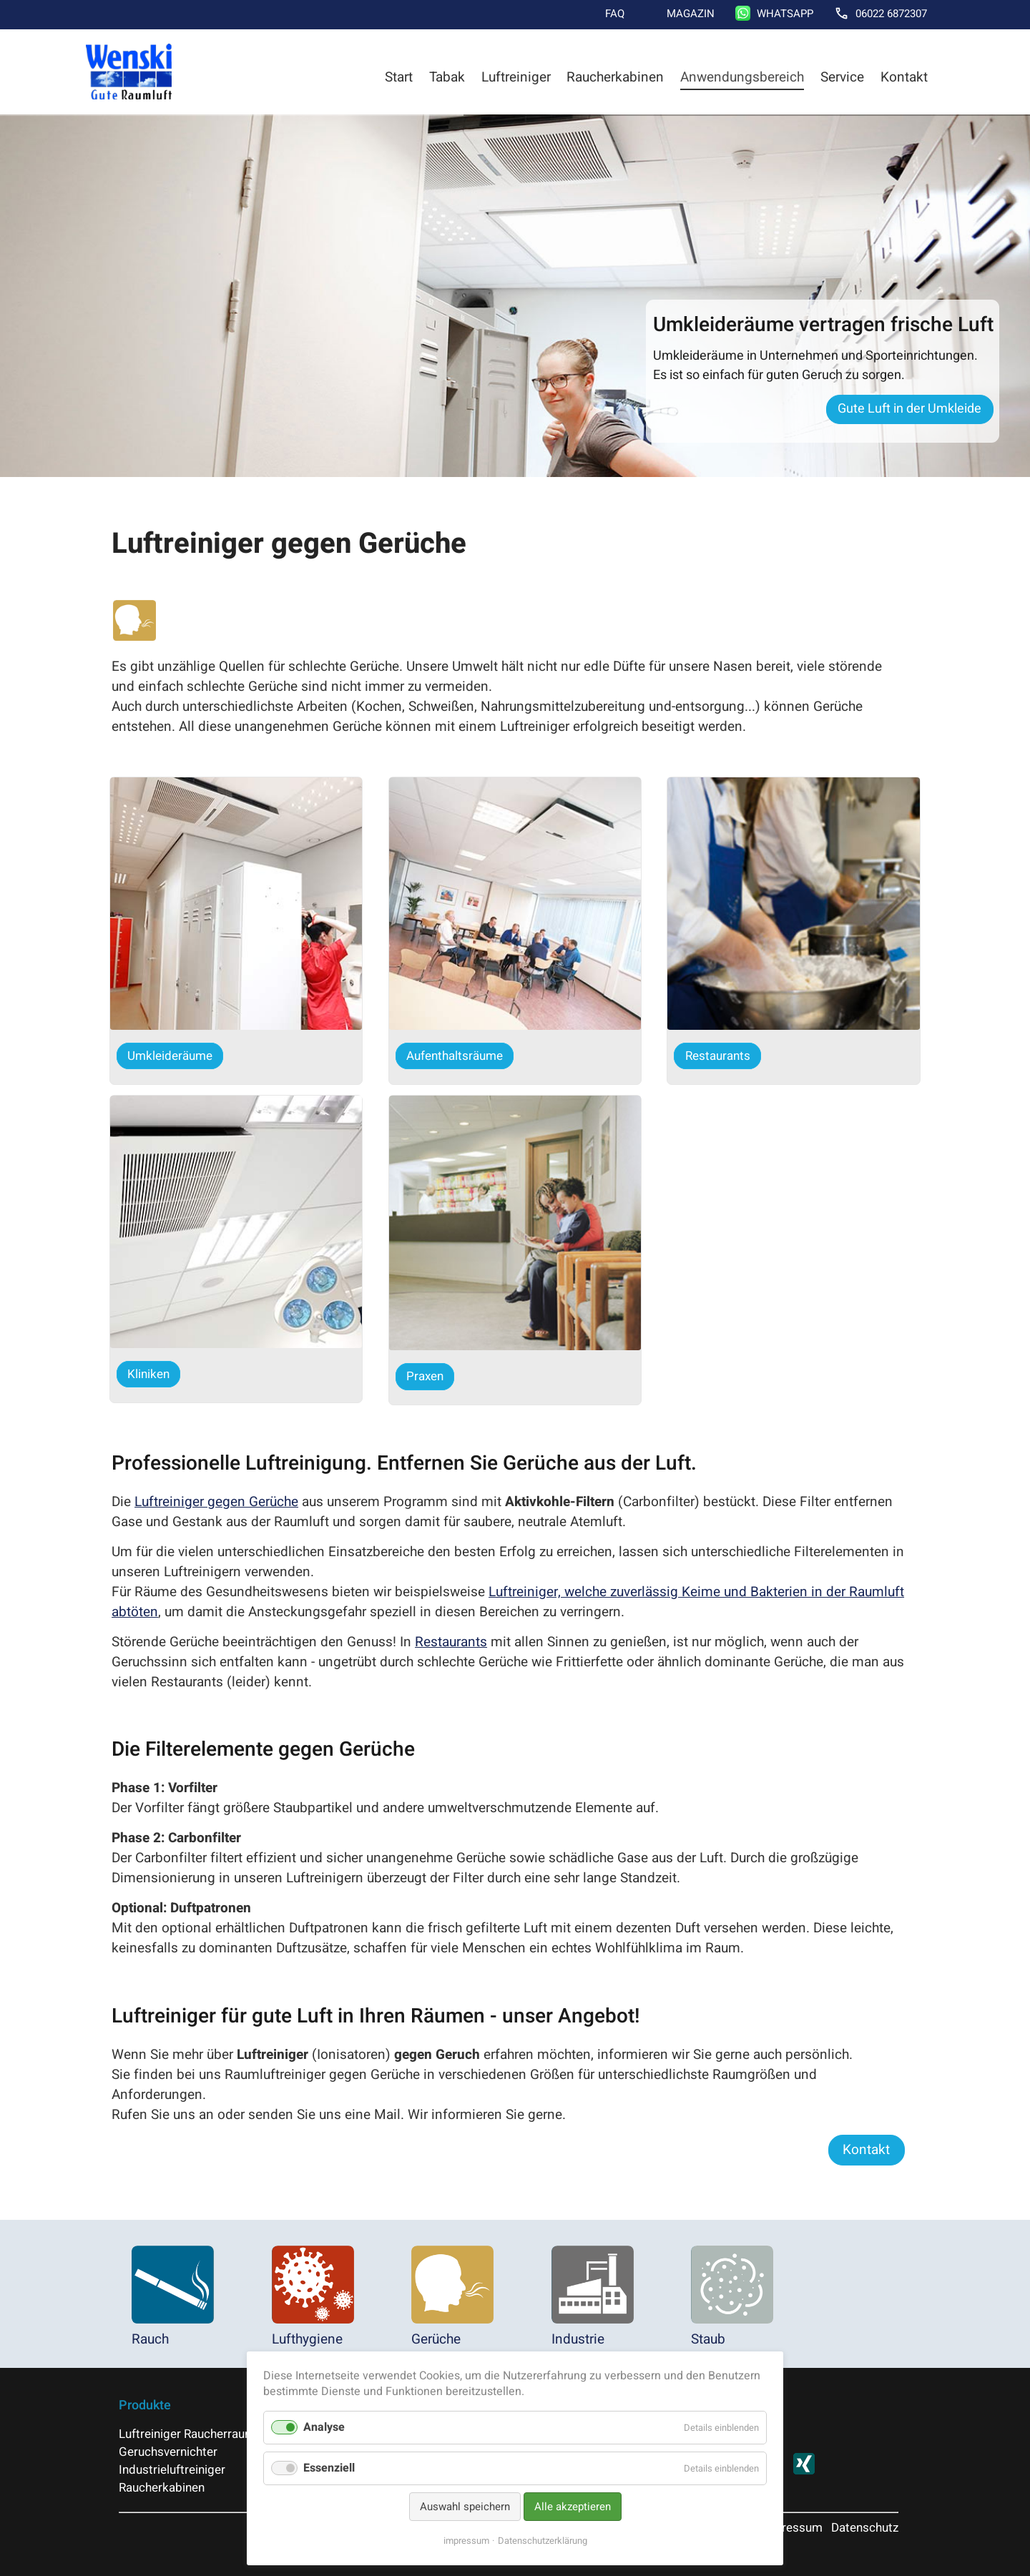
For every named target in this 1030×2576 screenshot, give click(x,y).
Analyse (324, 2427)
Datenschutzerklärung (542, 2540)
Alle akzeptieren (572, 2506)
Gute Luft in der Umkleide (909, 408)
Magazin (691, 13)
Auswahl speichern (465, 2506)
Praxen (424, 1376)
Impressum (791, 2528)
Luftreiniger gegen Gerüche (216, 1502)
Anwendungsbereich (742, 77)
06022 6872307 (891, 13)
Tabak (447, 77)
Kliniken (148, 1374)
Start (399, 77)
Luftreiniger (516, 77)
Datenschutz (864, 2528)
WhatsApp (785, 13)
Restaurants (717, 1056)
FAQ (614, 13)
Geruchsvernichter (168, 2452)
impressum (466, 2540)
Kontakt (904, 77)
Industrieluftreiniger (172, 2470)
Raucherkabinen (615, 77)
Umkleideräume (169, 1056)
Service (842, 77)
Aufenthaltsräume (454, 1056)
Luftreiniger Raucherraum (187, 2434)
